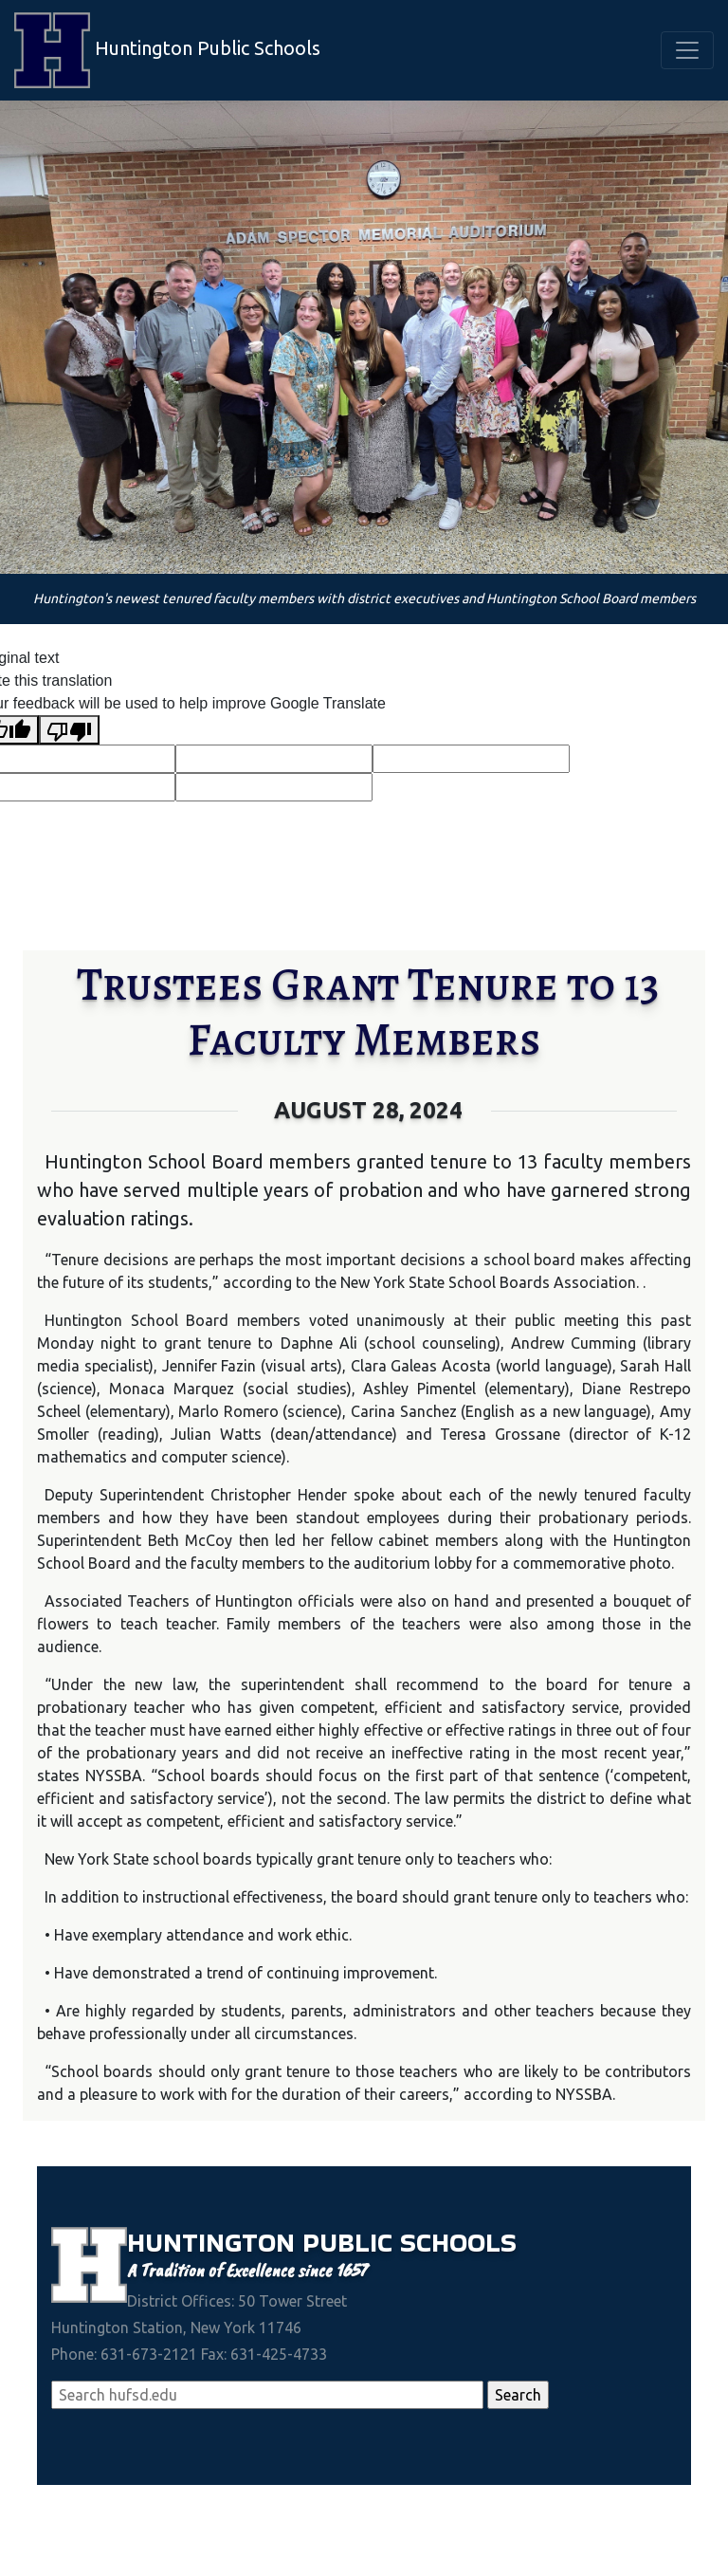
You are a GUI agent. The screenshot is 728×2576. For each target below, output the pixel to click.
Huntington (214, 2242)
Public (351, 2242)
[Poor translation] (69, 730)
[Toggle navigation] (687, 50)
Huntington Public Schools (167, 50)
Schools (458, 2242)
